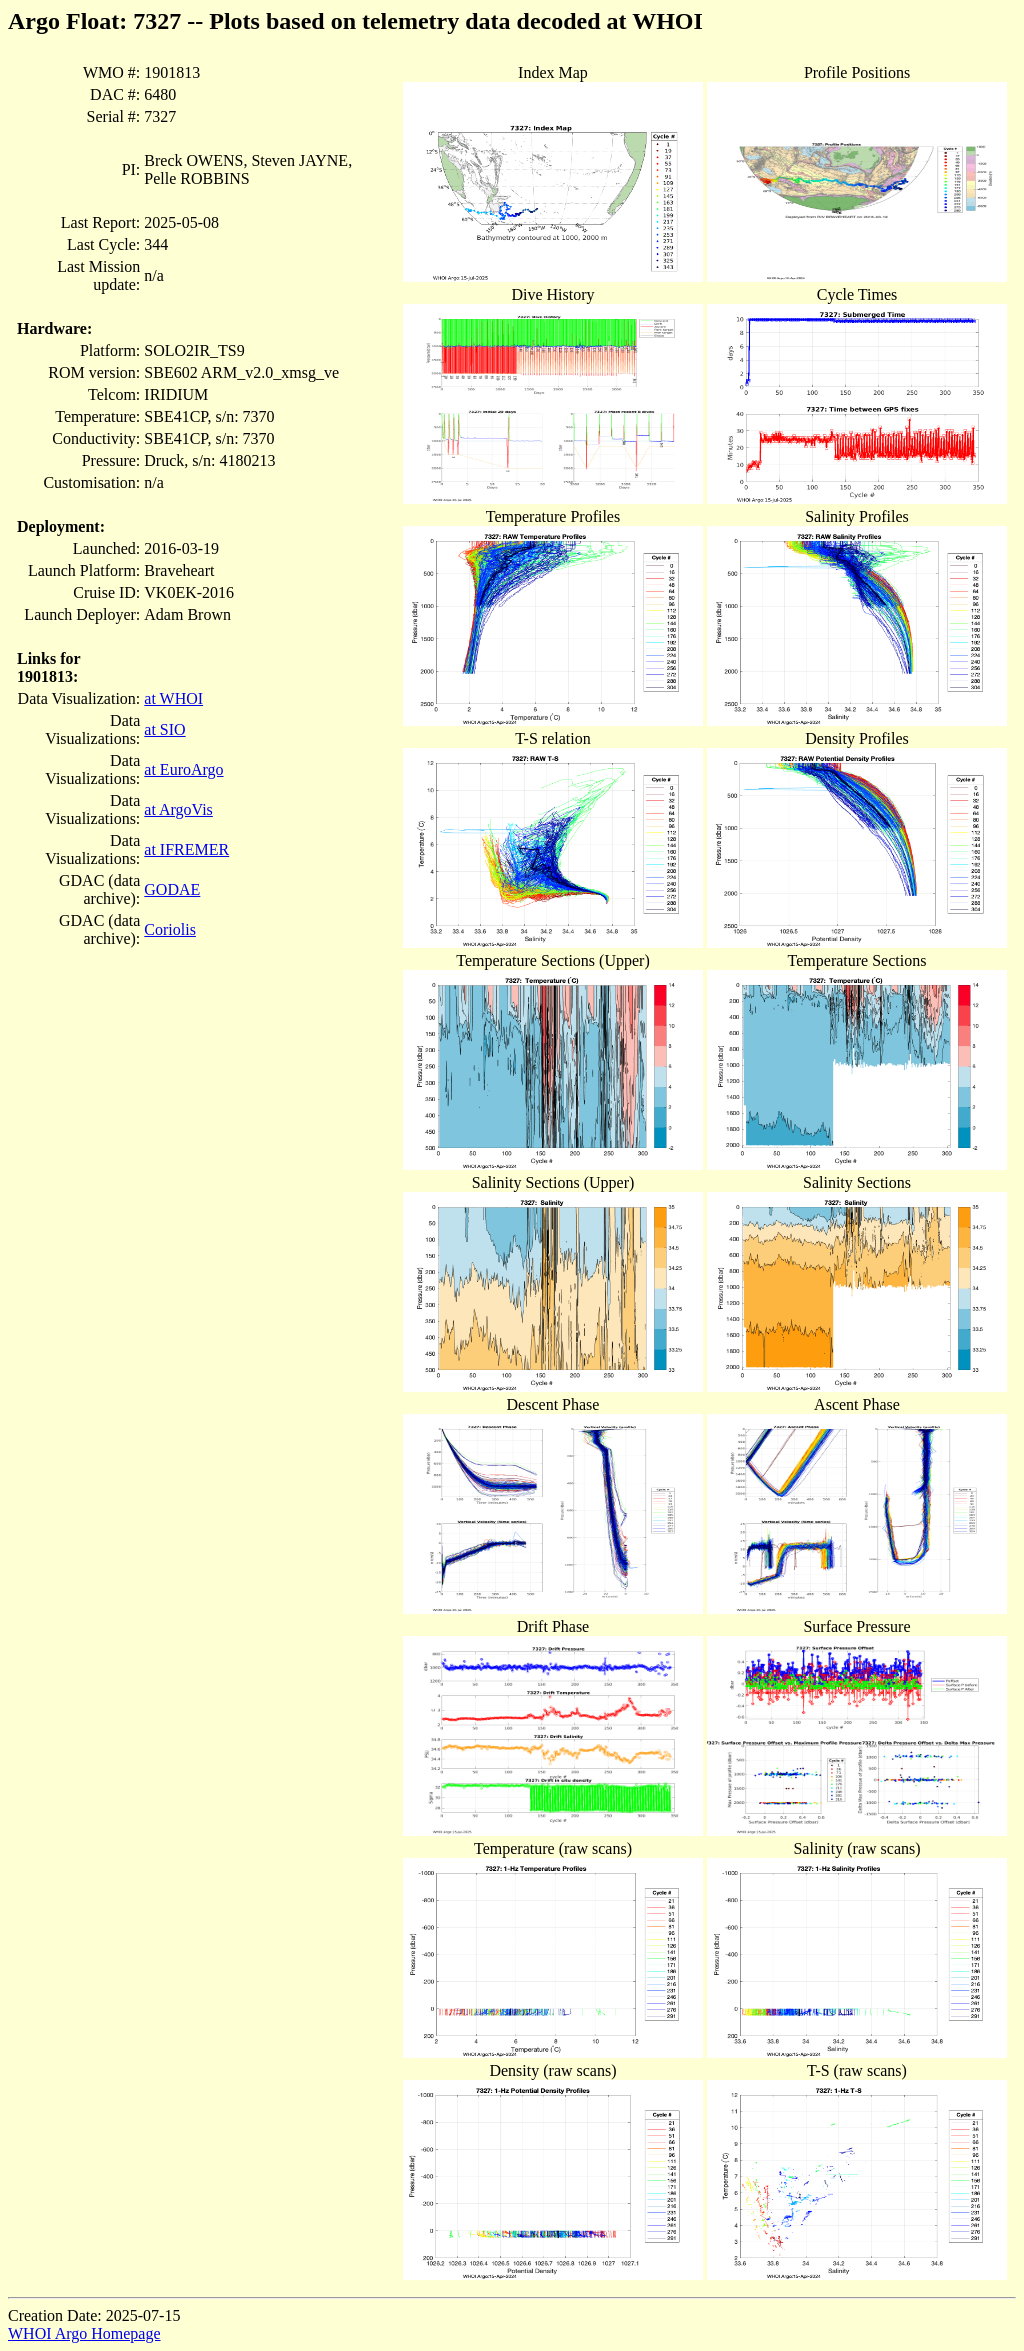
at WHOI (173, 698)
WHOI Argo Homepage (84, 2333)
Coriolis (170, 929)
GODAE (172, 889)
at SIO (164, 729)
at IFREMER (186, 849)
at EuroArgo (183, 769)
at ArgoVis (178, 809)
